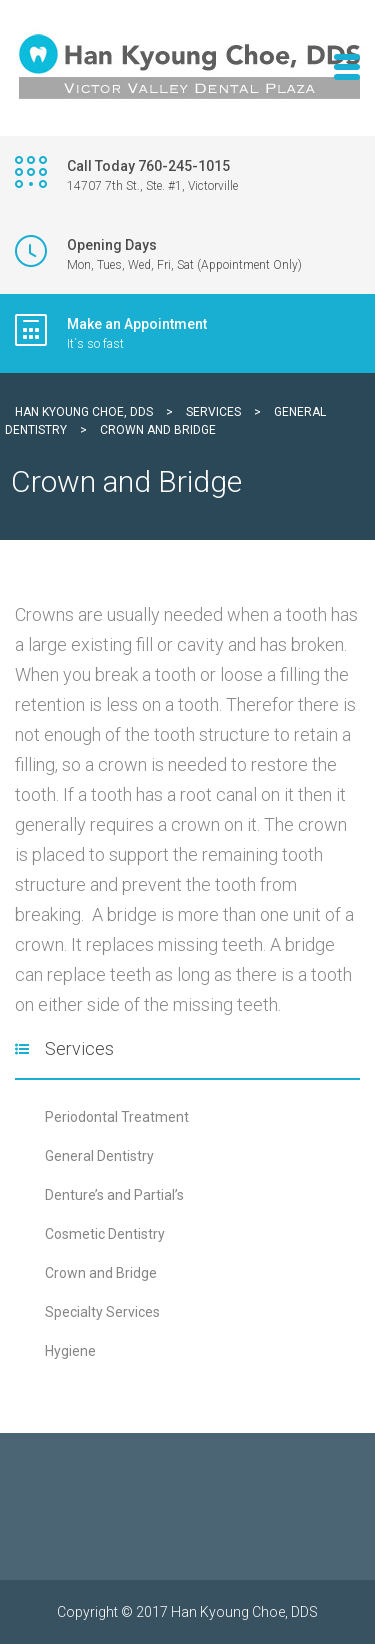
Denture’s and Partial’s (114, 1195)
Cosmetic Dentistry (105, 1234)
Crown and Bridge (101, 1273)
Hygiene (70, 1351)
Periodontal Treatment (117, 1117)
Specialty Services (102, 1312)
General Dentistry (99, 1156)
